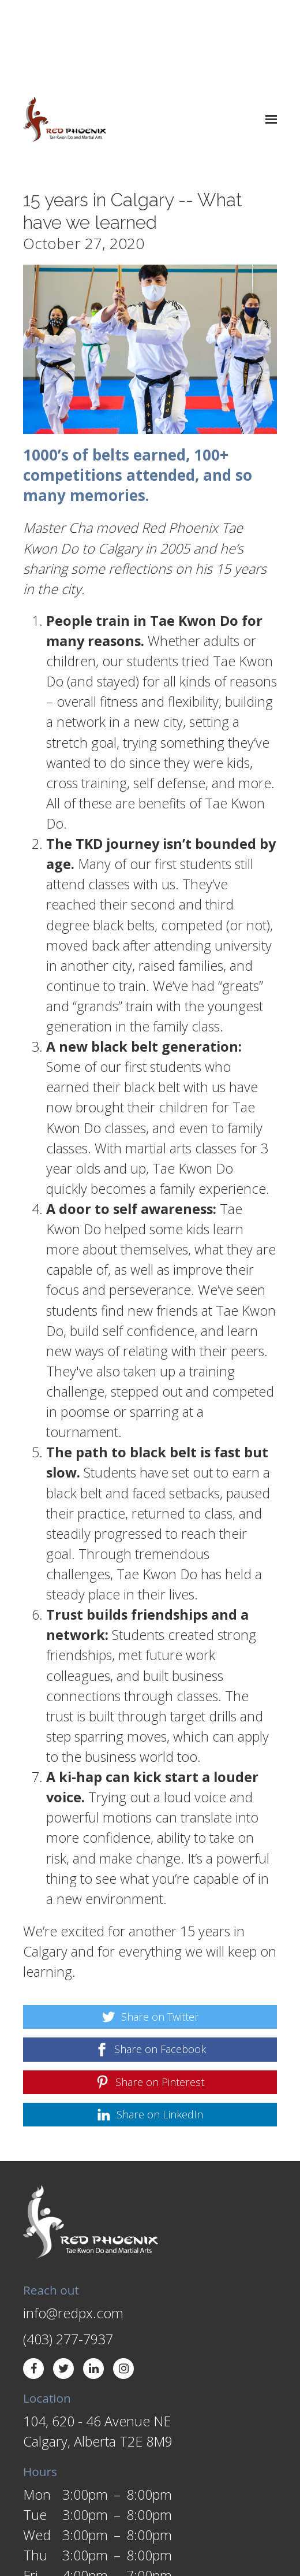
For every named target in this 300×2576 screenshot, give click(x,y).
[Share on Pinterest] (150, 1997)
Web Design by (60, 2544)
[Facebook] (33, 2283)
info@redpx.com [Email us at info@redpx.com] (73, 2228)
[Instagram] (123, 2283)
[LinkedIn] (93, 2283)
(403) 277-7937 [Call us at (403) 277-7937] (68, 2254)
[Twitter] (63, 2283)
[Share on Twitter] (150, 1932)
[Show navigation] (269, 34)
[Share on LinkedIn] (150, 2030)
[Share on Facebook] (150, 1964)
